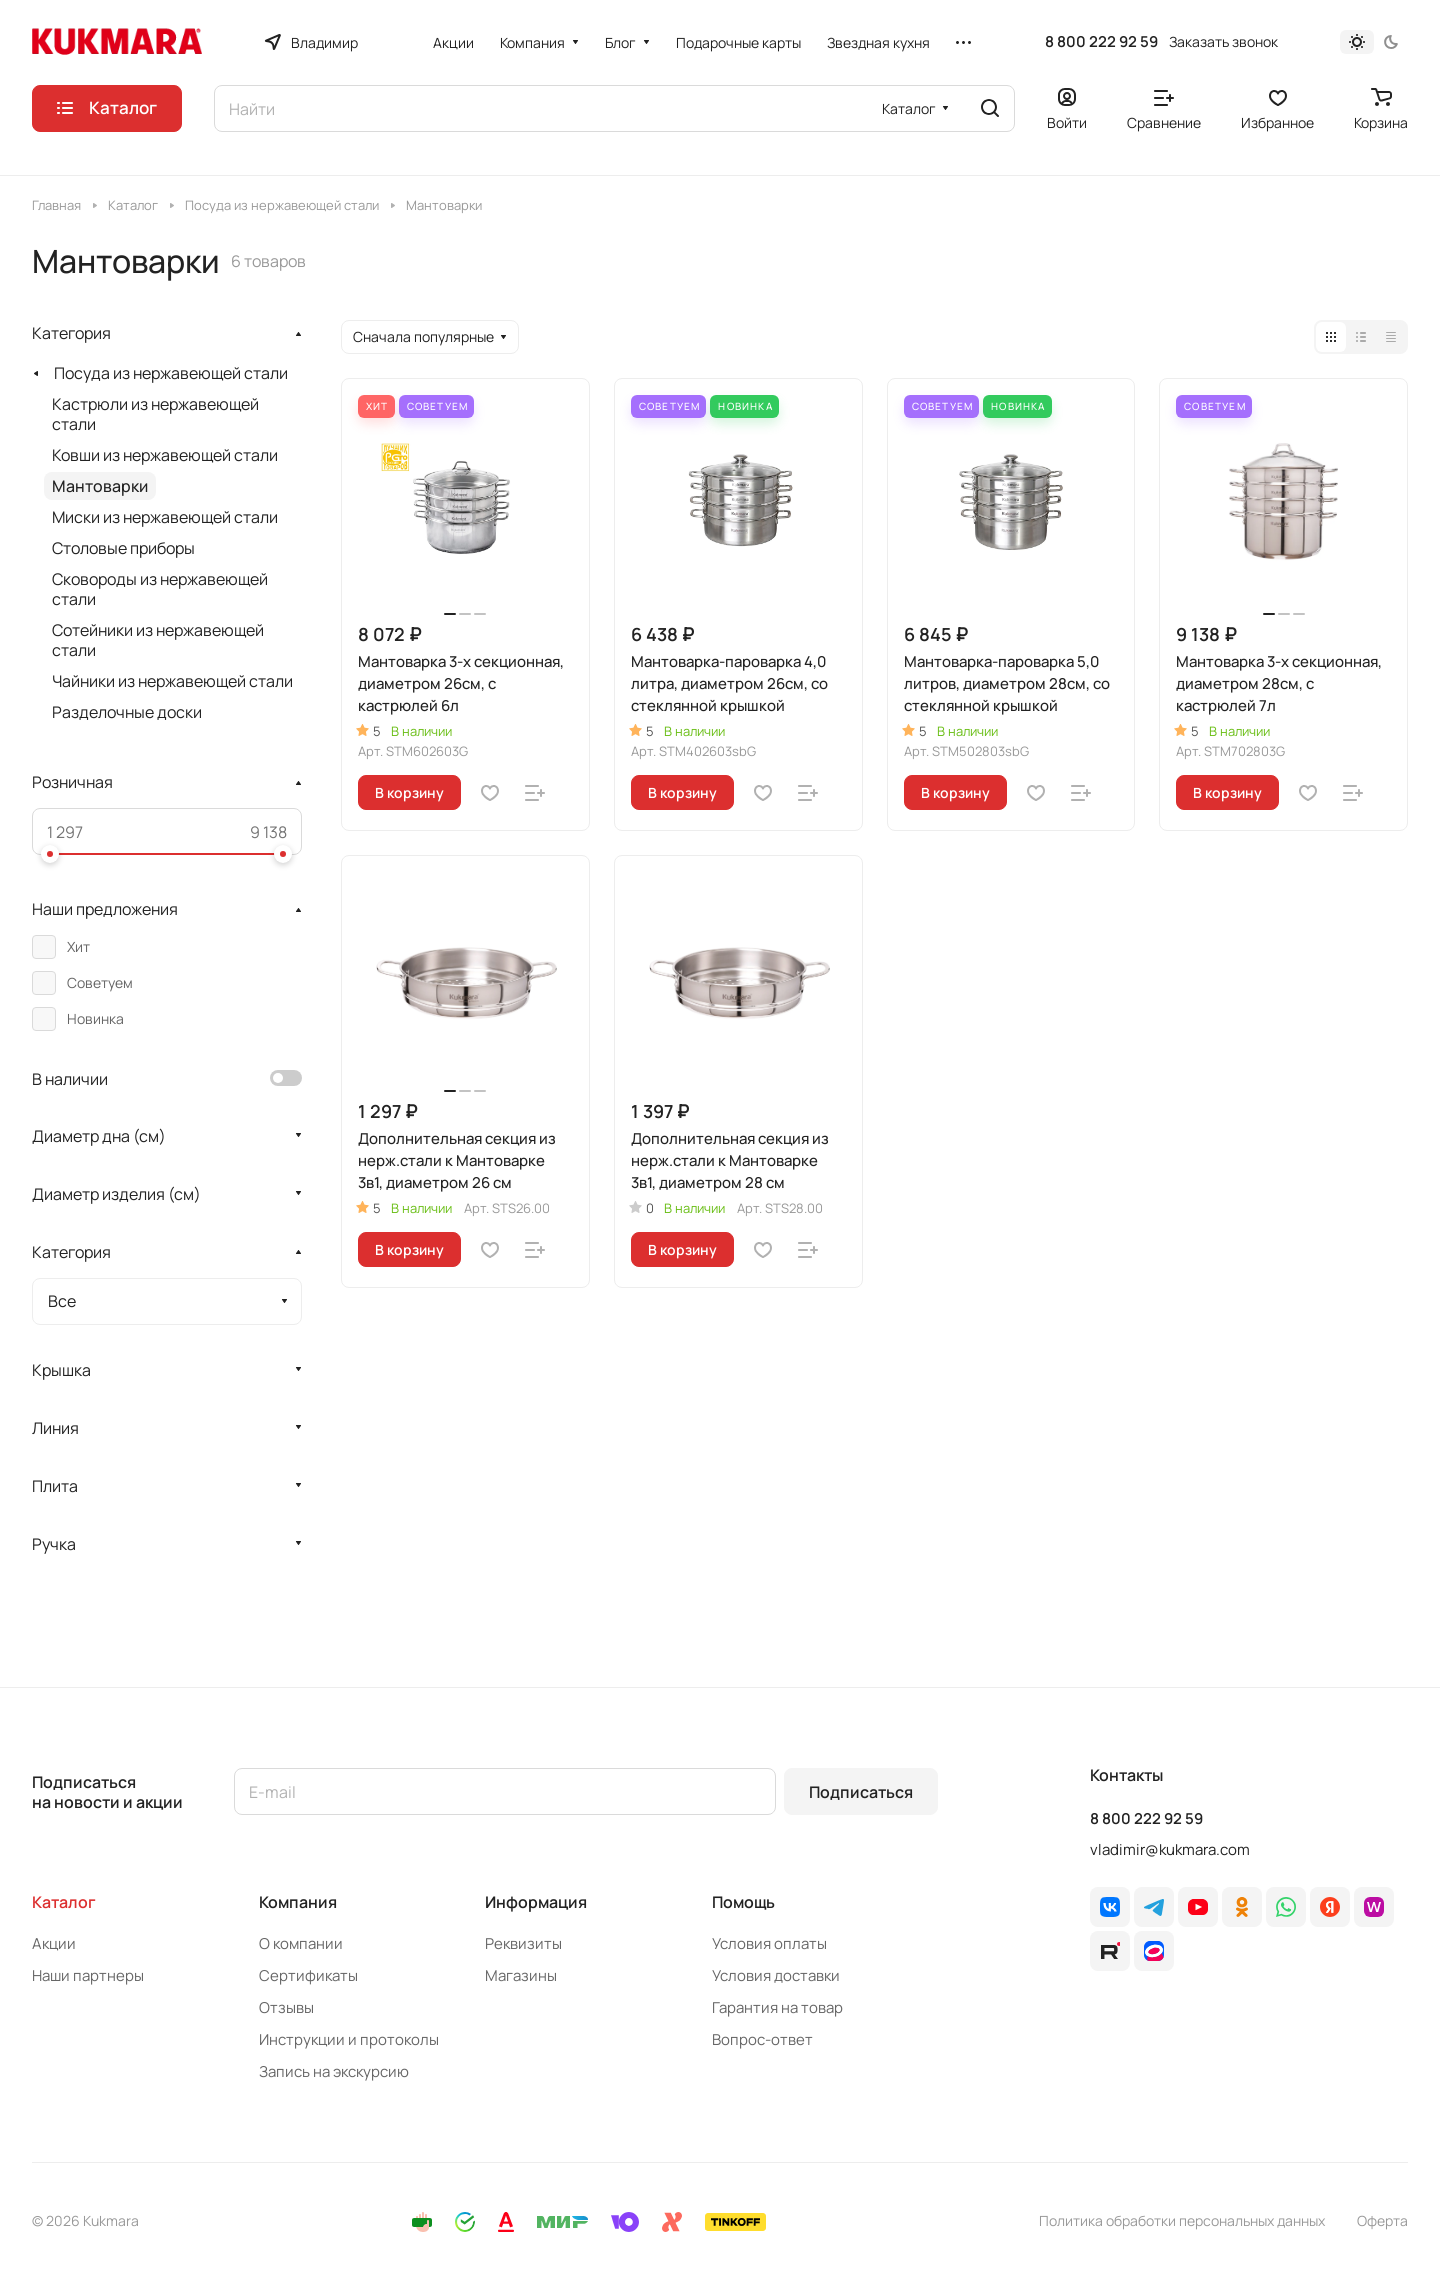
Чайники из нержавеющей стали (172, 681)
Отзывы (286, 2007)
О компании (301, 1943)
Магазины (521, 1975)
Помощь (743, 1902)
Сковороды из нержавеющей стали (160, 589)
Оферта (1382, 2220)
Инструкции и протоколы (349, 2039)
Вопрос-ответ (762, 2039)
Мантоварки (100, 486)
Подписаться (861, 1792)
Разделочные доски (127, 712)
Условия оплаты (769, 1943)
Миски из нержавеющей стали (165, 517)
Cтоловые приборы (123, 548)
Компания (298, 1902)
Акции (54, 1943)
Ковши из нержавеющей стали (165, 455)
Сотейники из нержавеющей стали (158, 640)
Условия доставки (776, 1975)
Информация (536, 1902)
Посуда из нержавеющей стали (171, 373)
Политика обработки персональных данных (1182, 2220)
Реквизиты (523, 1943)
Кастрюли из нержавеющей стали (155, 414)
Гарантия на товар (777, 2007)
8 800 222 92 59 (1101, 42)
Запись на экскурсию (334, 2071)
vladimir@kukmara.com (1170, 1849)
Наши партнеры (88, 1975)
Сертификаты (308, 1975)
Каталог (64, 1902)
